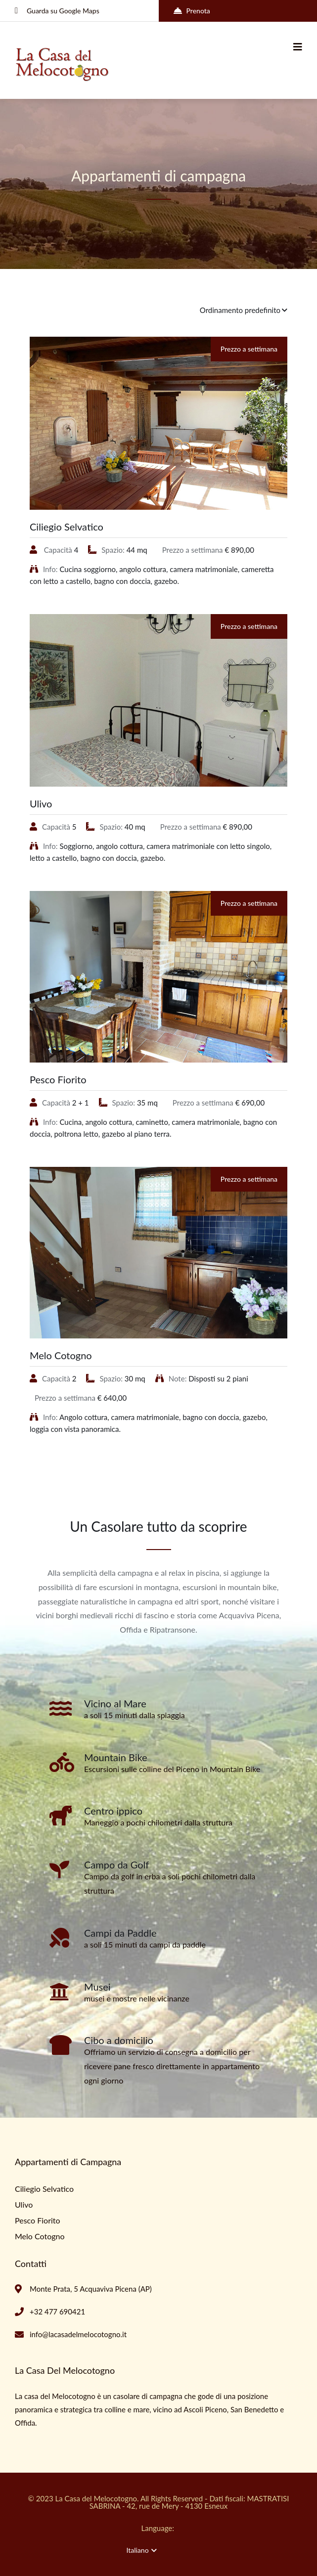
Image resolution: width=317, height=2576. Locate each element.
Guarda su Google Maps (57, 10)
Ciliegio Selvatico (66, 527)
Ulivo (41, 803)
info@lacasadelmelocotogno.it (78, 2334)
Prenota (192, 10)
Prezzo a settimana (249, 349)
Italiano (142, 2550)
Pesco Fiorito (58, 1079)
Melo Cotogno (61, 1355)
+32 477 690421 (57, 2311)
